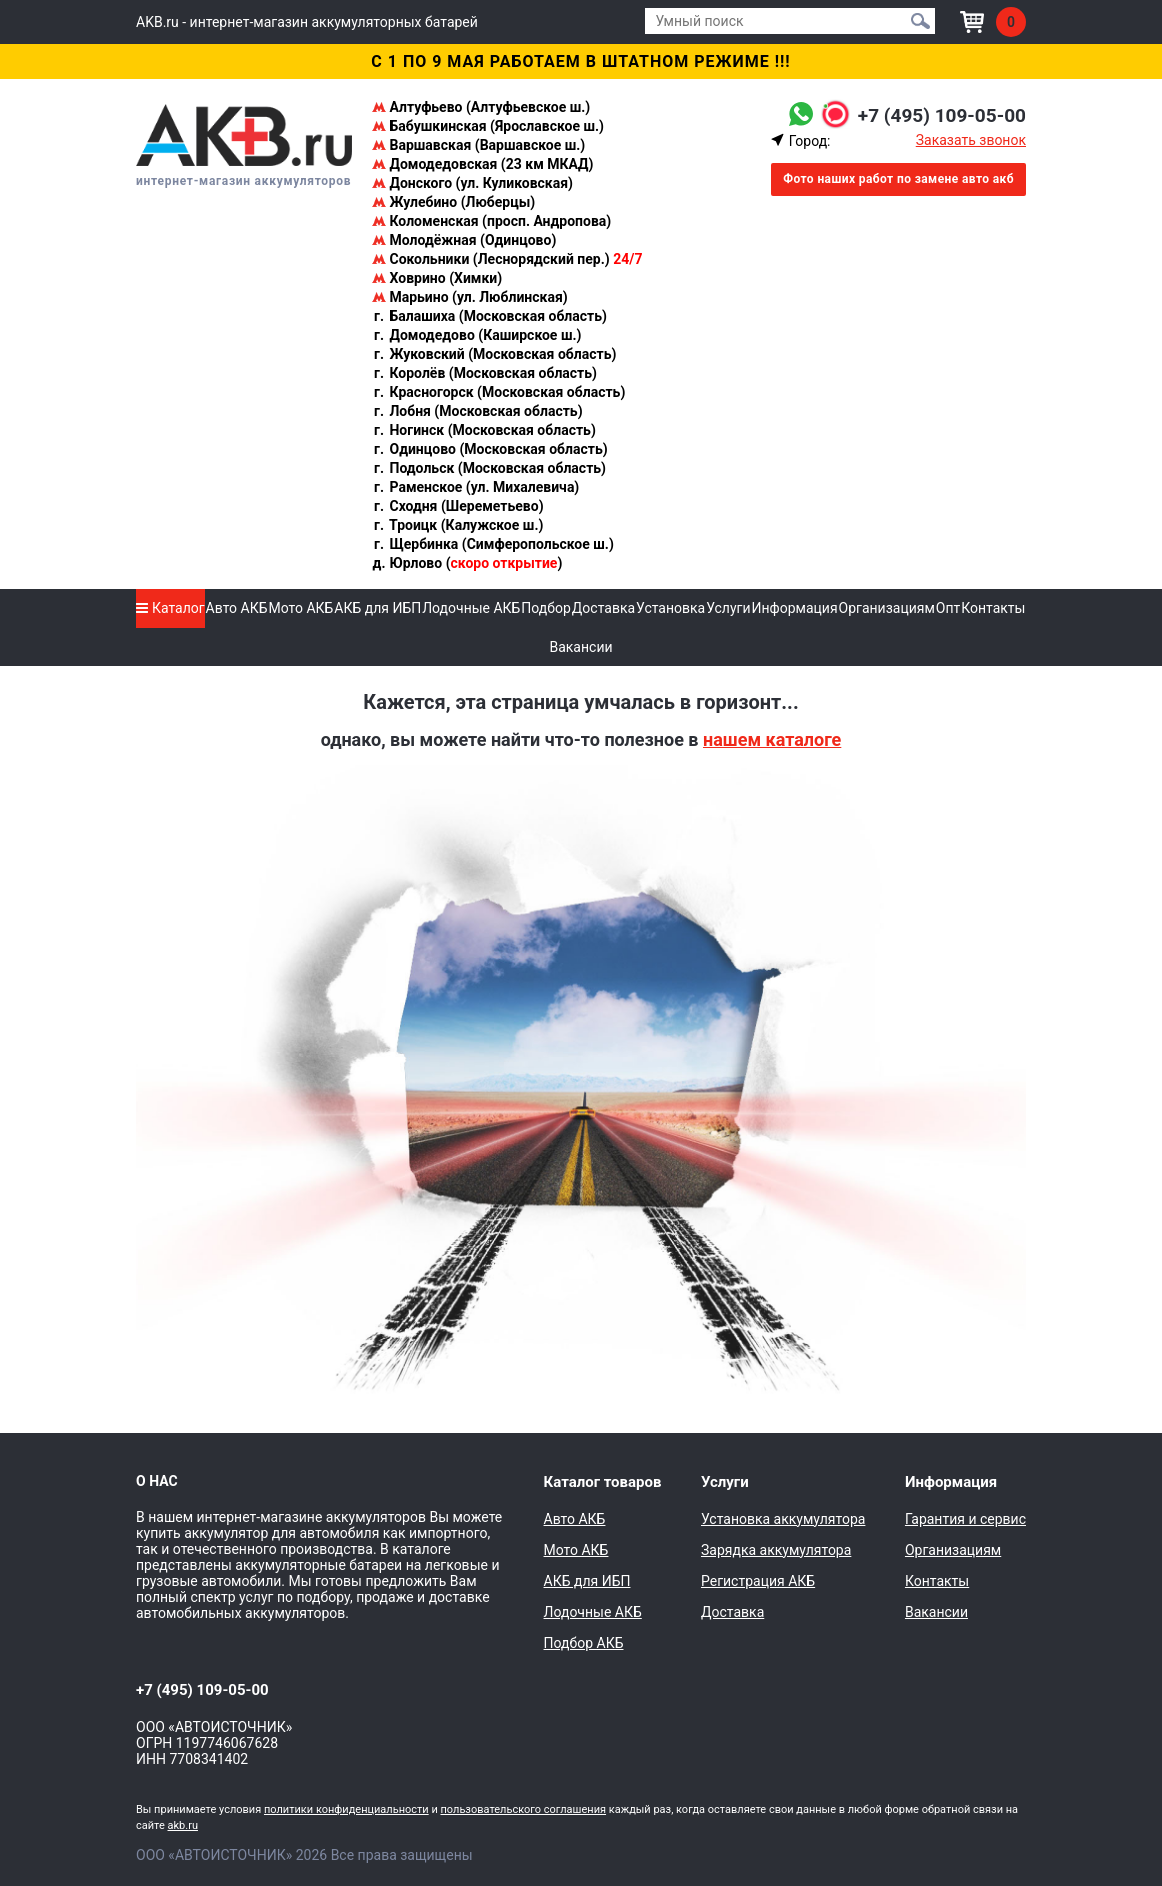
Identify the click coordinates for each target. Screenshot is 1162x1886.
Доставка (603, 608)
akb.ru (183, 1825)
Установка (670, 608)
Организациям (887, 608)
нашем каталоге (772, 739)
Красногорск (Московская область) (498, 392)
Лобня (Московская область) (477, 411)
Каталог (170, 608)
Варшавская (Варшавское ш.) (478, 145)
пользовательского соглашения (523, 1809)
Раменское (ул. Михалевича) (475, 487)
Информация (794, 608)
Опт (948, 608)
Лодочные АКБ (471, 608)
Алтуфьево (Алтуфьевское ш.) (481, 107)
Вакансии (580, 647)
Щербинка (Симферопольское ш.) (493, 544)
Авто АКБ (237, 608)
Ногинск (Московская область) (484, 430)
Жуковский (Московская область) (494, 354)
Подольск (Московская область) (489, 468)
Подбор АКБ (584, 1643)
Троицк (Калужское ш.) (457, 525)
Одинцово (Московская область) (490, 449)
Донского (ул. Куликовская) (472, 183)
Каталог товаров (603, 1482)
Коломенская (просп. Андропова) (491, 221)
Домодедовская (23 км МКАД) (482, 164)
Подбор (546, 608)
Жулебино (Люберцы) (453, 202)
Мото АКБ (300, 608)
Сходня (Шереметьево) (458, 506)
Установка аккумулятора (783, 1519)
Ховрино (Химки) (437, 278)
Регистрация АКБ (758, 1581)
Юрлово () (467, 563)
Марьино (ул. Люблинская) (470, 297)
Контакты (993, 608)
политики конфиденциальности (346, 1809)
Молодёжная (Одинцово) (464, 240)
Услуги (728, 608)
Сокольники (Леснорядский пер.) (507, 259)
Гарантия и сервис (965, 1519)
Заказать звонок (971, 140)
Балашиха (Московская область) (489, 316)
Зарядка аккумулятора (776, 1550)
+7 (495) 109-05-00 (937, 115)
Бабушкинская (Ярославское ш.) (488, 126)
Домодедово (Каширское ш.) (476, 335)
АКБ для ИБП (377, 608)
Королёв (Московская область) (484, 373)
